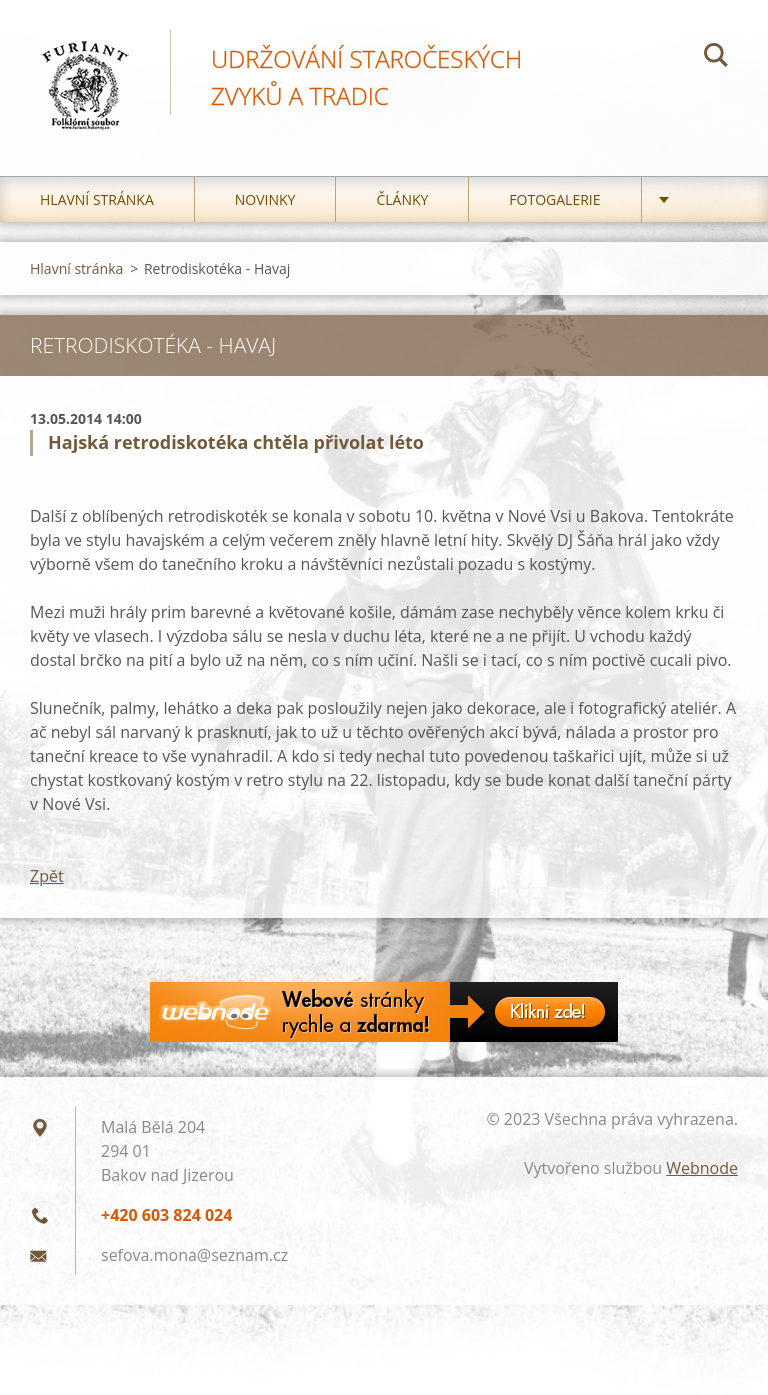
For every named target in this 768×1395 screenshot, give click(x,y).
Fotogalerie (554, 199)
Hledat (716, 58)
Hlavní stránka (97, 199)
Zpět (47, 876)
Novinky (265, 199)
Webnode (702, 1168)
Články (402, 199)
